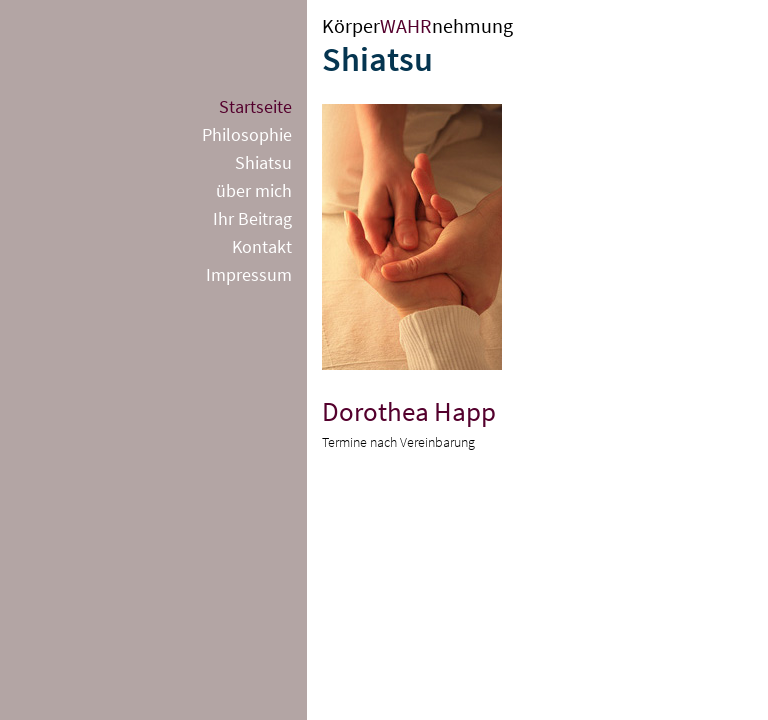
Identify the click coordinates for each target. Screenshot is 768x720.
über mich (254, 190)
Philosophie (247, 134)
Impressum (249, 274)
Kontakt (262, 246)
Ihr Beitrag (252, 218)
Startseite (255, 106)
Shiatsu (263, 162)
